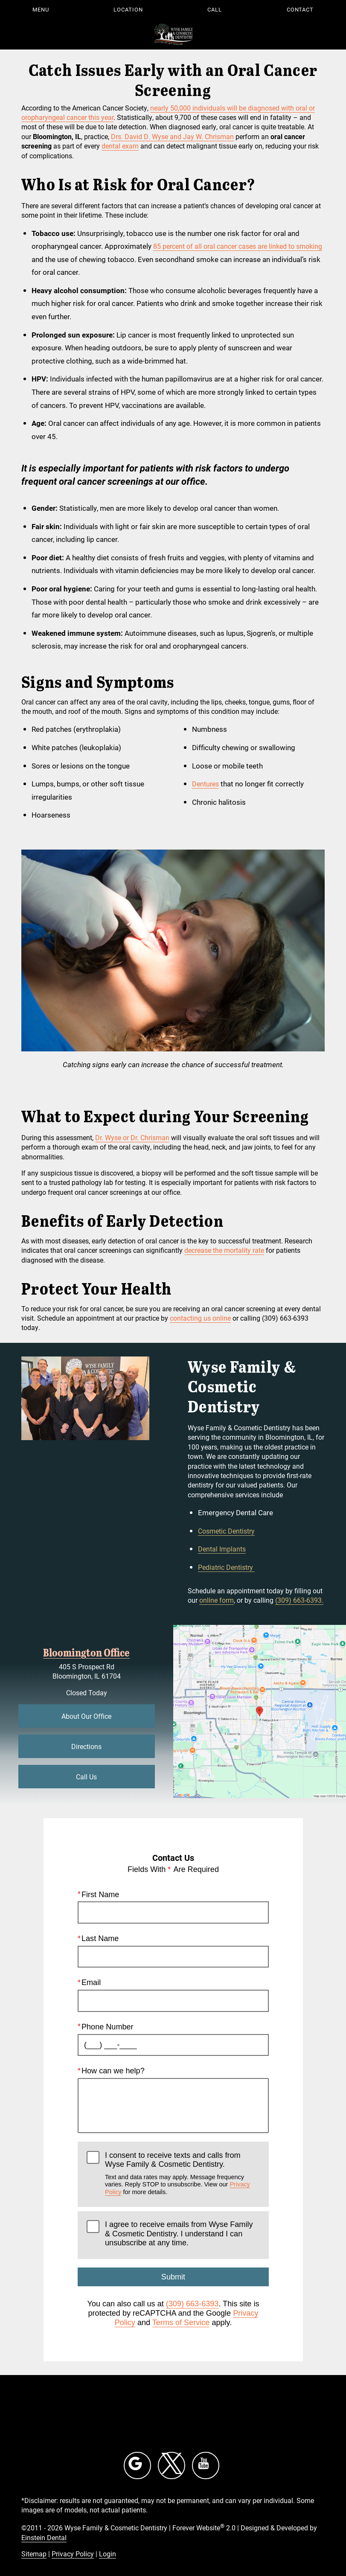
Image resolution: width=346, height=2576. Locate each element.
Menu (40, 9)
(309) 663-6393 (192, 2303)
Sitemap (34, 2553)
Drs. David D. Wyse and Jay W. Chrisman (172, 136)
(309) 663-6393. (299, 1599)
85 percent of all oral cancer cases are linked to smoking (237, 246)
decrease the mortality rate (224, 1250)
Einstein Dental (44, 2537)
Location (127, 9)
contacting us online (200, 1317)
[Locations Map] (259, 1710)
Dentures (205, 783)
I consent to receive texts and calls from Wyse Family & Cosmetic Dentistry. (182, 2173)
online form (216, 1599)
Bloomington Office (86, 1652)
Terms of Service (180, 2322)
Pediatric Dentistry (226, 1567)
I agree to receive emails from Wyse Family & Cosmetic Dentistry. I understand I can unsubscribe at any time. (179, 2233)
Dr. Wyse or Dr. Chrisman (132, 1137)
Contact (300, 9)
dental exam (120, 145)
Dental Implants (222, 1548)
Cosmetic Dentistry (226, 1530)
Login (107, 2553)
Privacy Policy (73, 2553)
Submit (173, 2277)
